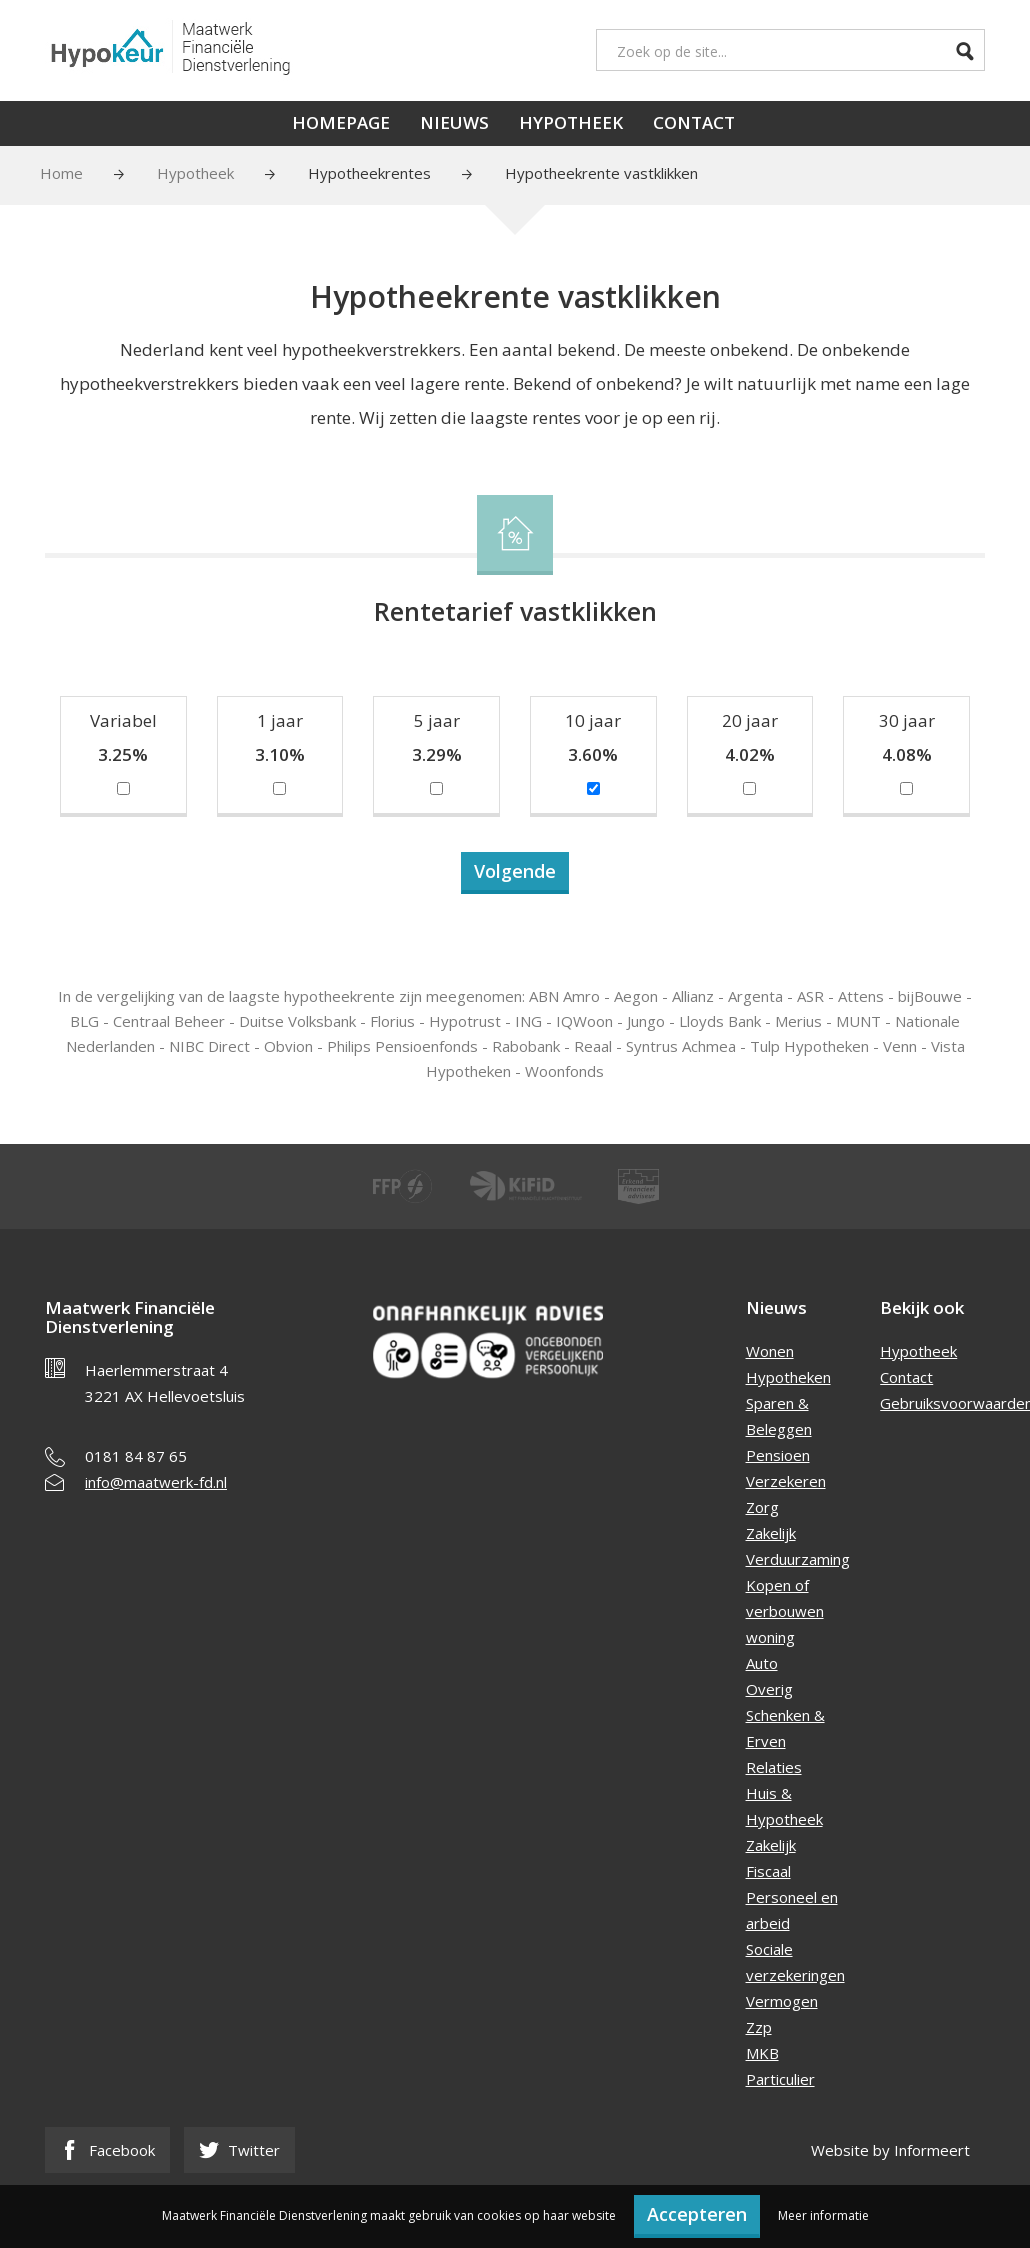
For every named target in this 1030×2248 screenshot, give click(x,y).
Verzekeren (786, 1481)
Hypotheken (788, 1377)
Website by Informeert (890, 2150)
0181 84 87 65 (136, 1456)
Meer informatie (823, 2215)
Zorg (762, 1507)
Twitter (239, 2150)
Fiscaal (768, 1871)
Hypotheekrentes (369, 173)
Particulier (780, 2079)
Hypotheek (571, 122)
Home (61, 173)
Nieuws (454, 122)
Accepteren (697, 2214)
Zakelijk (771, 1533)
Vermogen (782, 2001)
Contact (694, 122)
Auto (762, 1663)
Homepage (341, 122)
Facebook (107, 2150)
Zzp (759, 2027)
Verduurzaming (798, 1559)
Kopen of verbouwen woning (785, 1611)
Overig (769, 1689)
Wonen (770, 1351)
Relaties (774, 1767)
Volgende (515, 871)
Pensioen (778, 1455)
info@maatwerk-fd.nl (156, 1482)
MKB (762, 2053)
